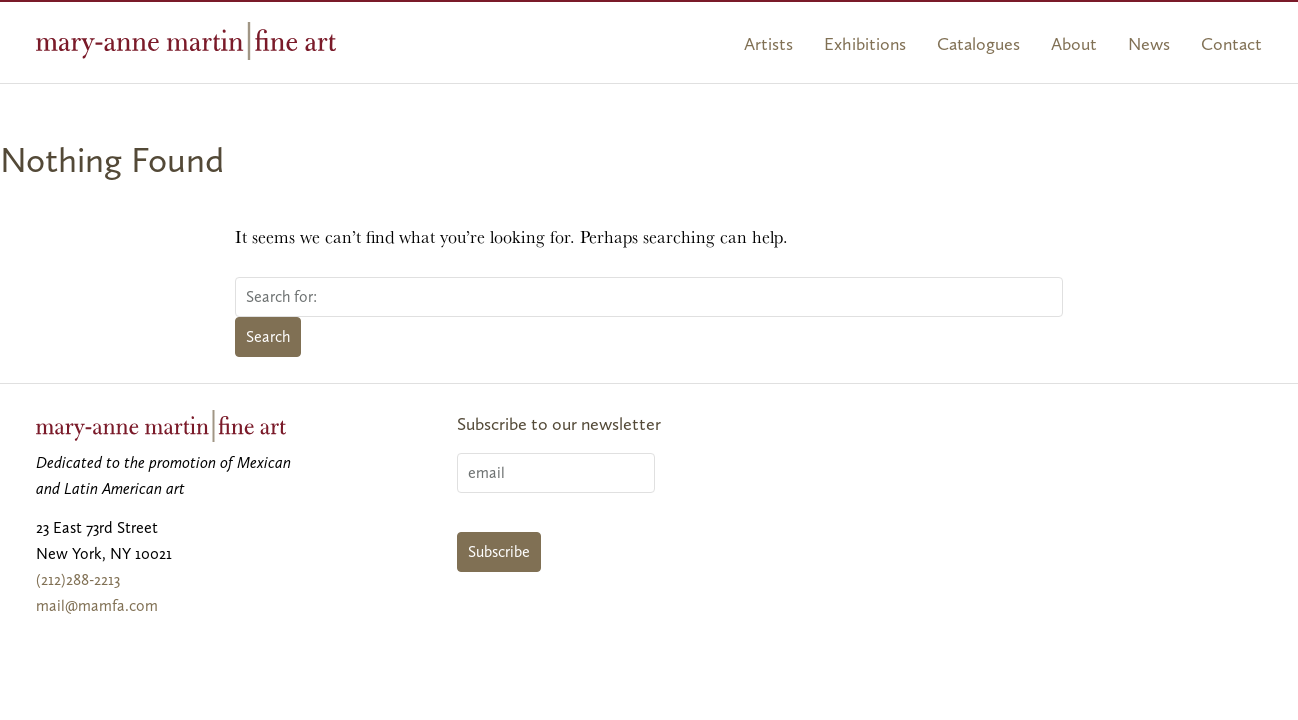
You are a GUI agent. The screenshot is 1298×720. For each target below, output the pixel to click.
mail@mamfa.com (97, 605)
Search (268, 336)
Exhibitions (865, 44)
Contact (1231, 44)
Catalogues (978, 44)
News (1149, 44)
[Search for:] (649, 297)
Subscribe (499, 551)
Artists (768, 44)
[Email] (556, 473)
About (1074, 44)
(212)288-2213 (78, 579)
